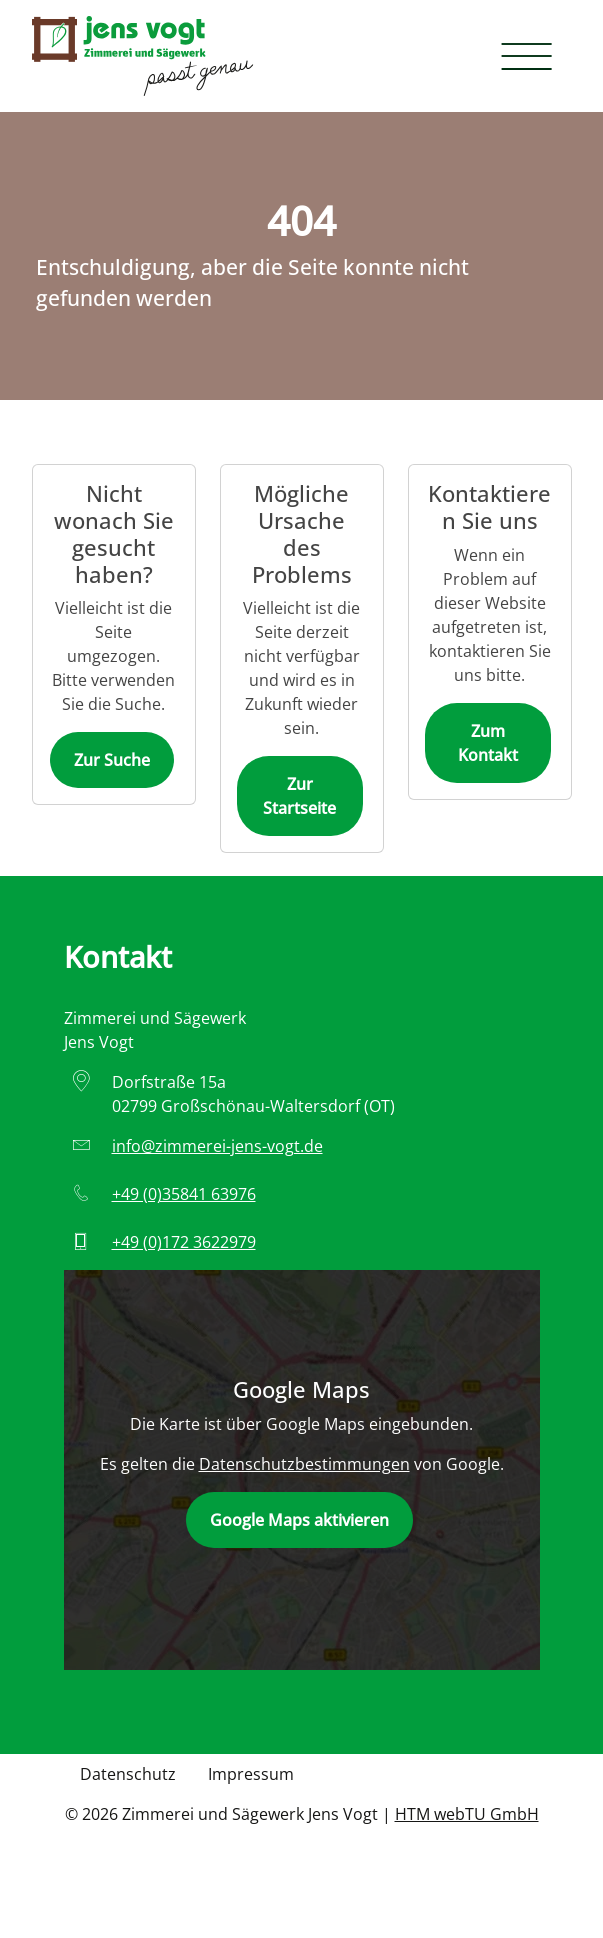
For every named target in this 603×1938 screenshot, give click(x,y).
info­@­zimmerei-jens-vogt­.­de (217, 1146)
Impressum (251, 1774)
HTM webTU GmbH (467, 1814)
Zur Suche (112, 760)
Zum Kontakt (488, 743)
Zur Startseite (299, 796)
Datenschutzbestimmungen (304, 1464)
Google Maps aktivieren (299, 1520)
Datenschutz (128, 1774)
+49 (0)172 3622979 (184, 1242)
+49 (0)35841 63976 (184, 1194)
